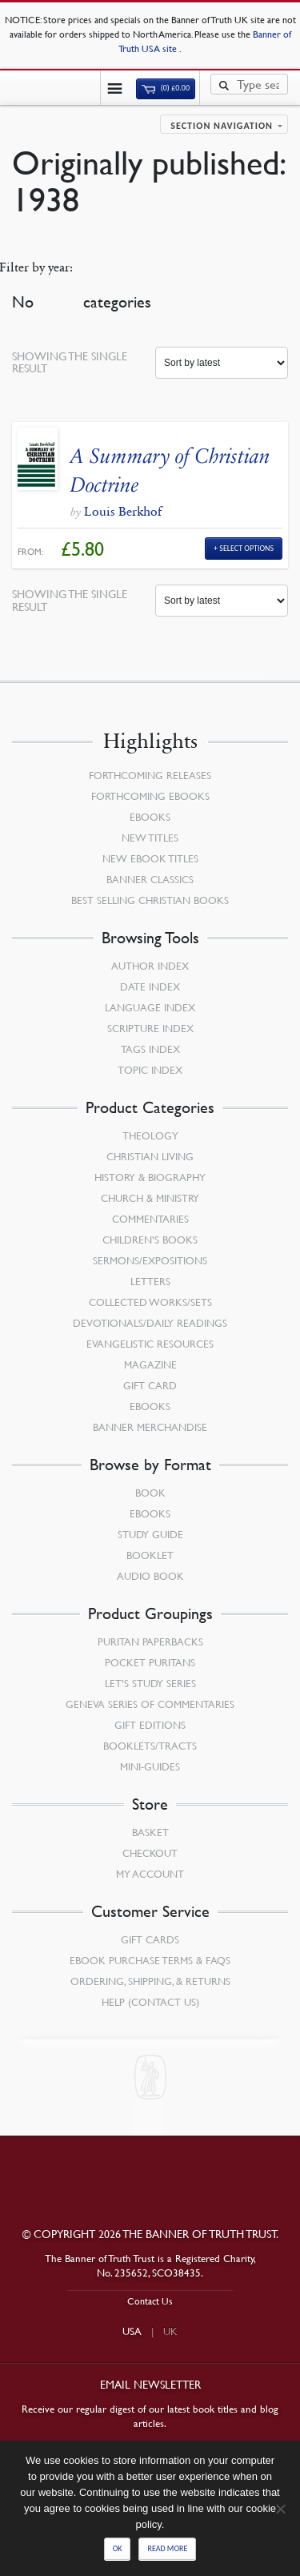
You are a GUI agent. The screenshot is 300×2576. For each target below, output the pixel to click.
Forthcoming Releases (150, 775)
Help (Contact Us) (150, 2001)
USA (132, 2331)
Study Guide (150, 1534)
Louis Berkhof (123, 511)
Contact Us (150, 2301)
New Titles (150, 837)
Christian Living (150, 1156)
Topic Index (150, 1069)
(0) (166, 88)
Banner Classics (150, 879)
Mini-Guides (150, 1766)
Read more (167, 2548)
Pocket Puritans (150, 1662)
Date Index (150, 986)
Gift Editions (150, 1724)
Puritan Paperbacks (150, 1641)
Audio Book (150, 1575)
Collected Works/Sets (150, 1302)
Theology (150, 1135)
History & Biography (150, 1177)
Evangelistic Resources (150, 1343)
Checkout (150, 1853)
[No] (280, 2509)
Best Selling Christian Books (150, 900)
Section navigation (221, 125)
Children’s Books (150, 1239)
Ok (117, 2548)
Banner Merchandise (150, 1427)
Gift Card (150, 1385)
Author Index (150, 965)
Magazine (150, 1364)
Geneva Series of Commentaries (150, 1704)
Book (150, 1492)
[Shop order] (221, 363)
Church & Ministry (150, 1198)
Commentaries (150, 1218)
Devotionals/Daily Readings (150, 1322)
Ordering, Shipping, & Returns (150, 1981)
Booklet (150, 1555)
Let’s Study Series (150, 1683)
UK (170, 2331)
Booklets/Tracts (150, 1745)
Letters (150, 1281)
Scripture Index (150, 1028)
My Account (150, 1873)
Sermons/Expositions (150, 1260)
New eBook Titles (150, 858)
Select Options (246, 548)
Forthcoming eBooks (150, 796)
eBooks (150, 816)
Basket (150, 1832)
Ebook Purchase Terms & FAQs (150, 1960)
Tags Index (150, 1049)
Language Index (150, 1007)
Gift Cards (150, 1939)
